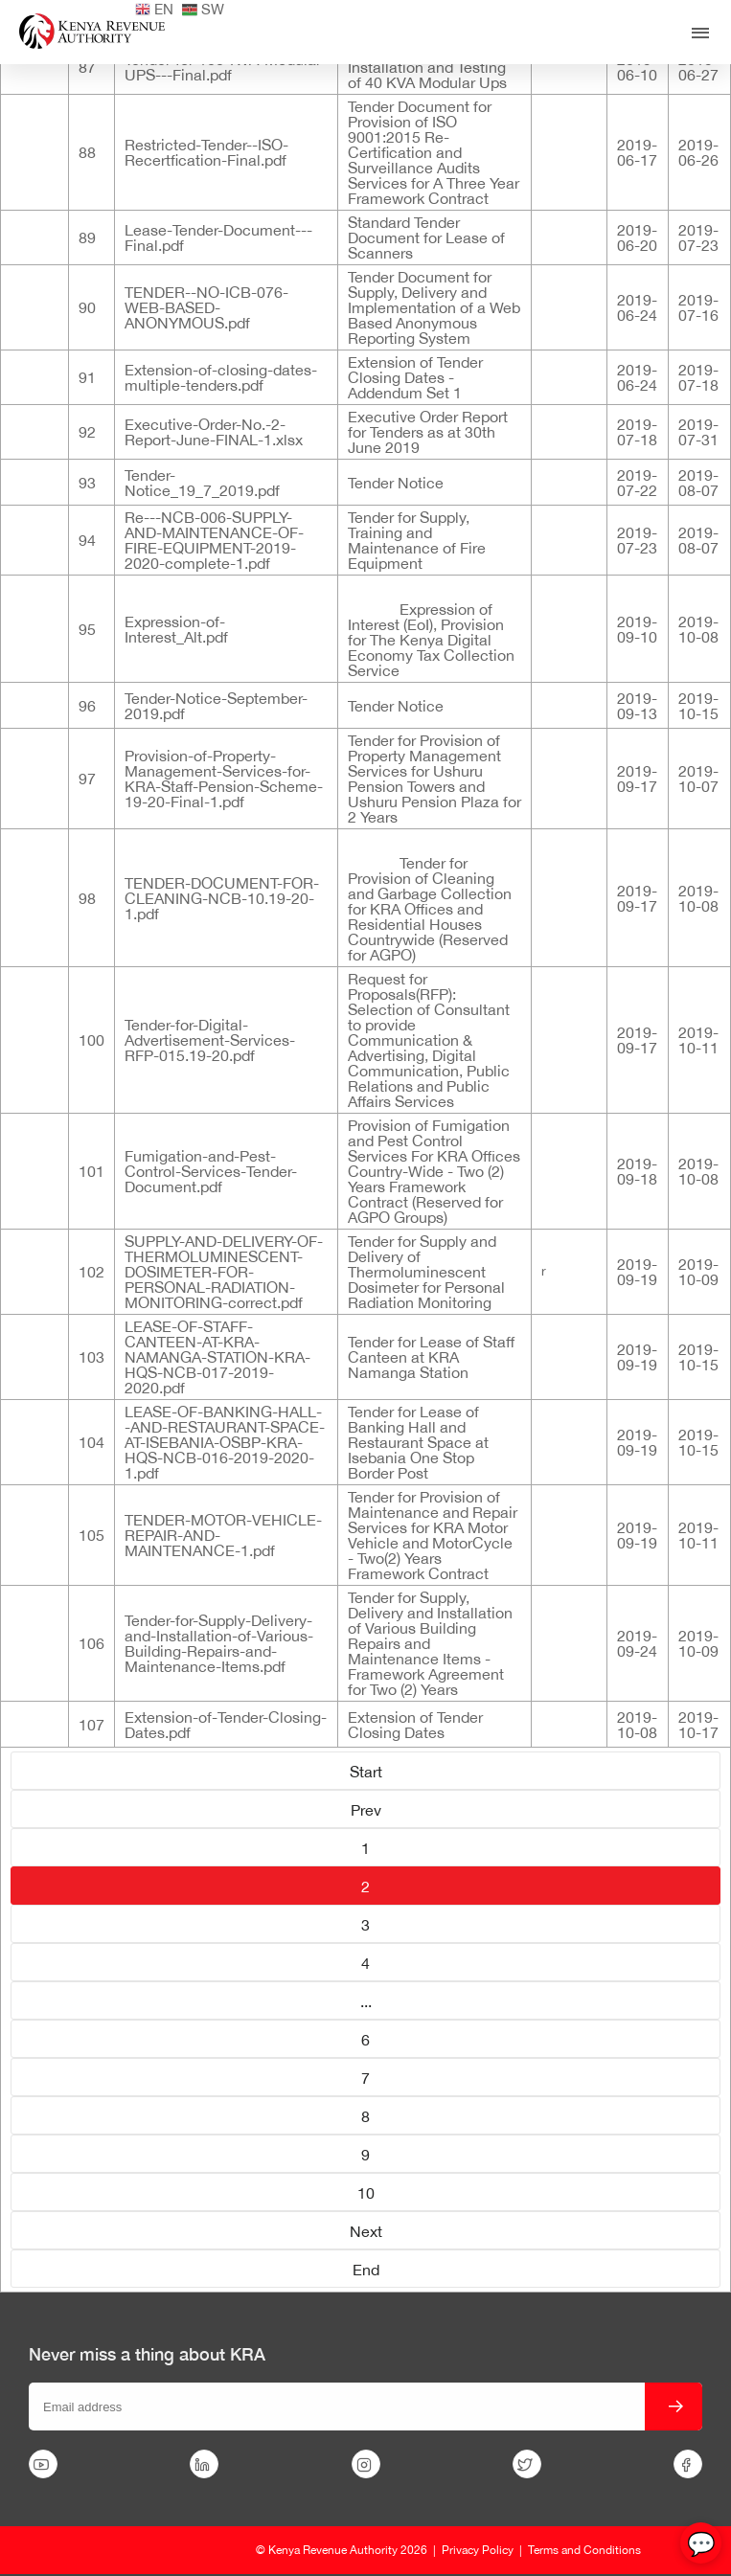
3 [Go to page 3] (365, 1924)
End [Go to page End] (366, 2269)
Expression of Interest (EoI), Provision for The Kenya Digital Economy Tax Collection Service (431, 639)
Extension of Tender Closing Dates (415, 1724)
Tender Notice (396, 482)
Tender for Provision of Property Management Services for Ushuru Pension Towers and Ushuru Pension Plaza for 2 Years (434, 778)
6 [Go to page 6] (365, 2039)
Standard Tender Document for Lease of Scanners (426, 237)
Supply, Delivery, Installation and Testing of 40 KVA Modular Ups (427, 67)
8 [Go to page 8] (365, 2116)
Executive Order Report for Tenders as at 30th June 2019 (428, 432)
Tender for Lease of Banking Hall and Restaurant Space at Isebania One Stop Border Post (418, 1442)
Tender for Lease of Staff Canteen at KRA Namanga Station (431, 1357)
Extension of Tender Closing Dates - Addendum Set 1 (415, 377)
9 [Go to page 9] (365, 2154)
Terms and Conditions (584, 2550)
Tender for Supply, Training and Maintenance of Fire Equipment (417, 540)
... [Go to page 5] (366, 2001)
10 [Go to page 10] (366, 2193)
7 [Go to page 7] (365, 2078)
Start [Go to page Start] (366, 1771)
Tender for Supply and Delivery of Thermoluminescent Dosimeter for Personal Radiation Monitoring (426, 1271)
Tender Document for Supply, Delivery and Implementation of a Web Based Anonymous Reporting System (434, 307)
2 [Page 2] (365, 1886)
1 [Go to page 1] (365, 1848)
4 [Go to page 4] (365, 1963)
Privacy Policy (478, 2550)
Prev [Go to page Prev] (366, 1810)
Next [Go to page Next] (366, 2231)
